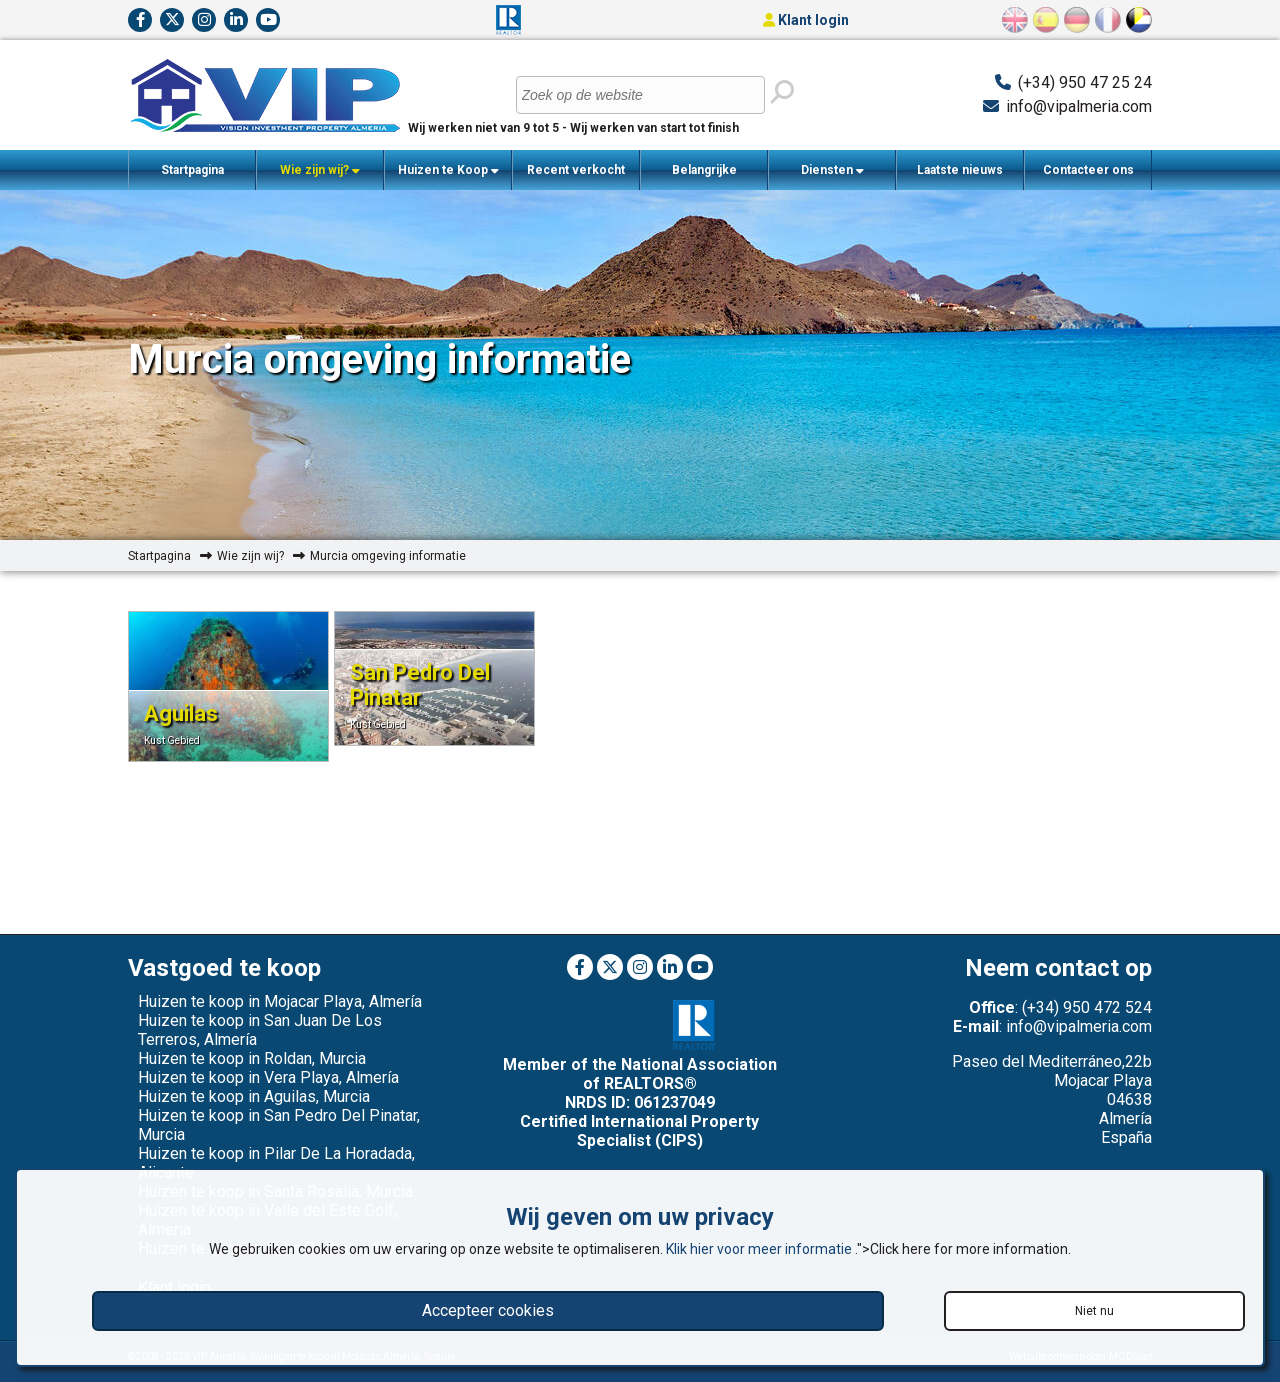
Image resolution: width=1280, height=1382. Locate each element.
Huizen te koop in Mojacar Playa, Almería (280, 1001)
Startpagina (192, 170)
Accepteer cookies (488, 1310)
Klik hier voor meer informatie (760, 1249)
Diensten (832, 170)
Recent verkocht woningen (576, 176)
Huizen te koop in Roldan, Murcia (252, 1058)
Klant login (806, 20)
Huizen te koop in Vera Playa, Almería (268, 1077)
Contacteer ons (1088, 170)
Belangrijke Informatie (704, 176)
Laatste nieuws (960, 170)
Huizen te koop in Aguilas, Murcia (254, 1096)
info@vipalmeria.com (1079, 106)
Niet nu (1094, 1311)
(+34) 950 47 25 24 (1085, 82)
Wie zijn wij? (320, 170)
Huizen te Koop (448, 170)
